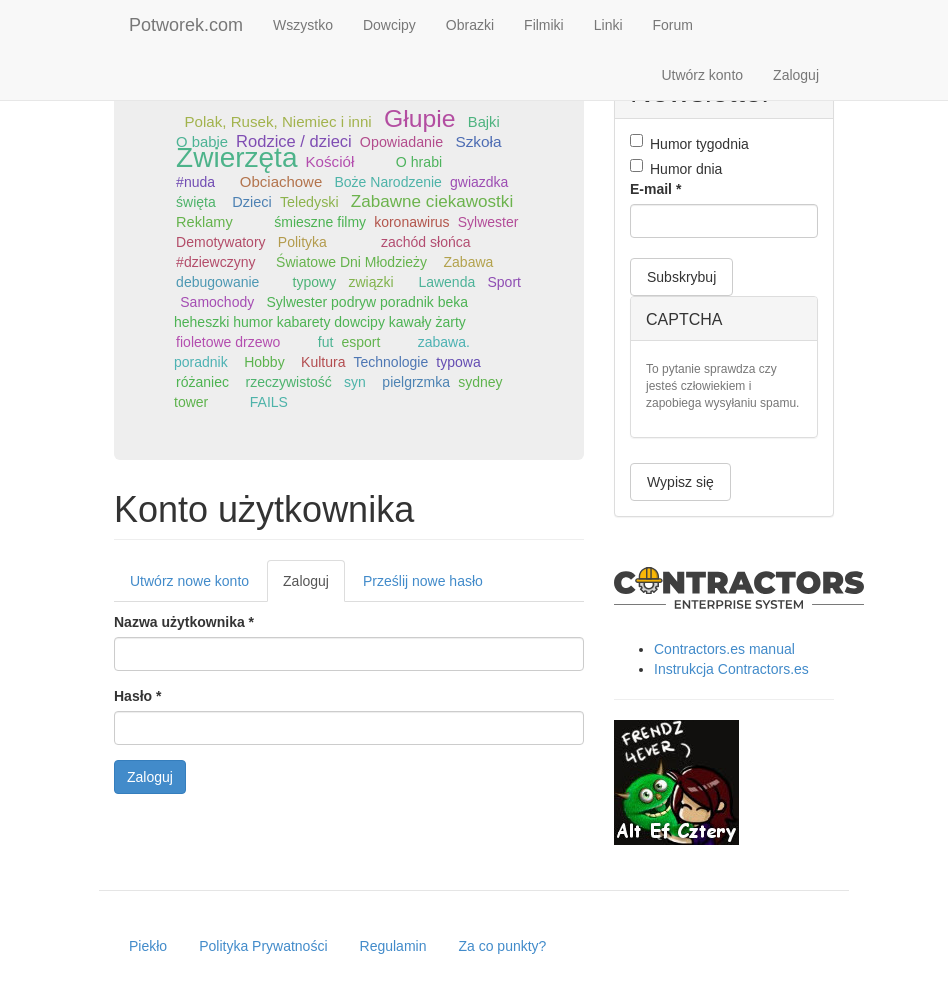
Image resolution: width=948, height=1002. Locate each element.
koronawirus (411, 222)
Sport (503, 282)
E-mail (655, 189)
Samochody (217, 302)
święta (196, 202)
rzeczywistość (288, 382)
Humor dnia (676, 168)
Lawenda (446, 282)
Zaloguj (796, 75)
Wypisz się (680, 482)
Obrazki (470, 25)
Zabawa (469, 262)
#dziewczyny (215, 262)
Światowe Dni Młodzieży (351, 262)
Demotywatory (220, 242)
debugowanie (217, 282)
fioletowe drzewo (228, 342)
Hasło (137, 696)
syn (355, 382)
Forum (673, 25)
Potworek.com (186, 25)
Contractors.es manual (724, 649)
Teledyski (309, 202)
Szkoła (478, 141)
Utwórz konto (702, 75)
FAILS (269, 402)
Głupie (420, 118)
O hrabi (419, 162)
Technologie (391, 362)
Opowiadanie (401, 142)
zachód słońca (426, 242)
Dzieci (252, 202)
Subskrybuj (681, 277)
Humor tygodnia (689, 143)
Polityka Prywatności (263, 946)
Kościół (330, 161)
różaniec (202, 382)
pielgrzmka (416, 382)
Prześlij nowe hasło (423, 581)
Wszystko (303, 25)
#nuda (195, 182)
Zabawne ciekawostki (432, 201)
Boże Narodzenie (388, 182)
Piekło (148, 946)
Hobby (264, 362)
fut (326, 342)
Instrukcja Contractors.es (731, 669)
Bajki (484, 122)
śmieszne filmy (320, 222)
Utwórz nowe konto (189, 581)
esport (360, 342)
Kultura (323, 362)
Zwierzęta (236, 157)
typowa (458, 362)
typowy (315, 282)
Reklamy (204, 222)
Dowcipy (389, 25)
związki (370, 282)
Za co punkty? (502, 946)
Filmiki (544, 25)
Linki (608, 25)
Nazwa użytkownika (184, 622)
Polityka (302, 242)
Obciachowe (281, 181)
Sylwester (488, 222)
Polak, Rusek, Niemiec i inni (277, 121)
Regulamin (393, 946)
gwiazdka (479, 182)
